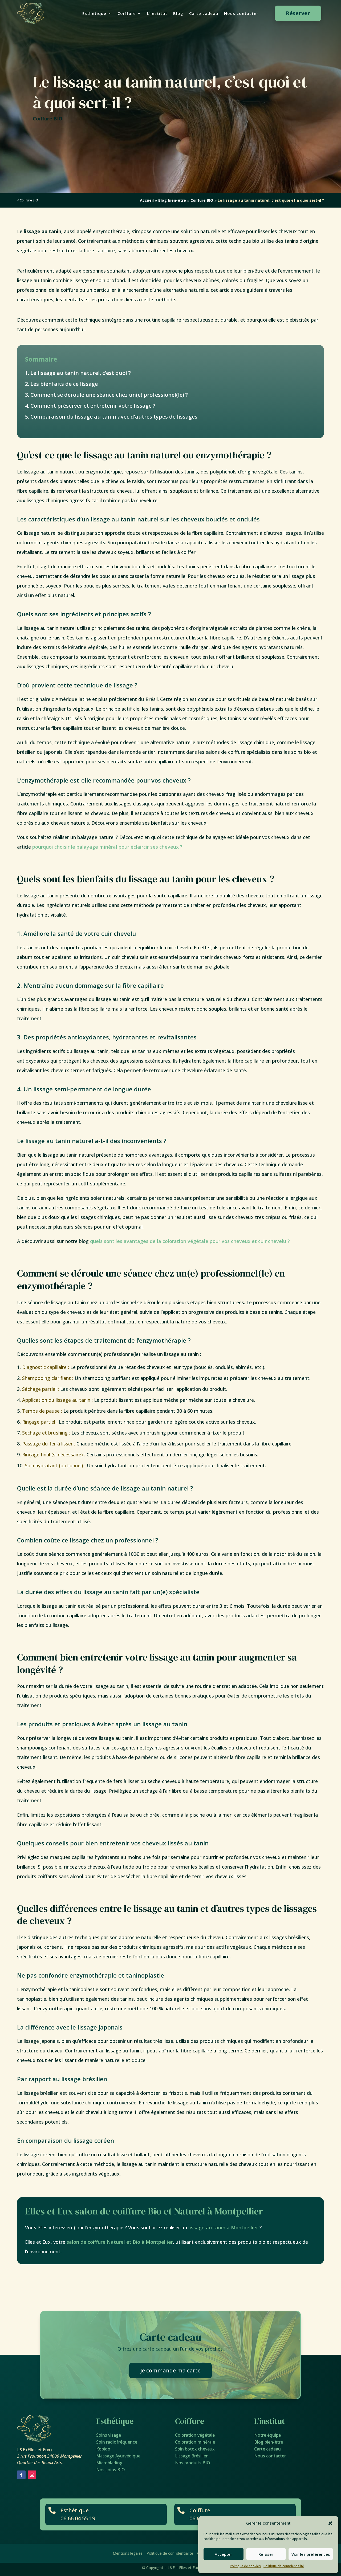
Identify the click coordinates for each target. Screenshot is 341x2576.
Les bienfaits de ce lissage (64, 383)
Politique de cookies (245, 2566)
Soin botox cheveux (195, 2449)
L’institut (157, 13)
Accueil (147, 200)
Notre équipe (267, 2435)
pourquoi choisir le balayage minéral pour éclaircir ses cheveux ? (107, 847)
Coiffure (126, 13)
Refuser (265, 2554)
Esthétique (94, 13)
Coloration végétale (195, 2435)
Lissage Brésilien (192, 2456)
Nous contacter (241, 13)
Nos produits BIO (192, 2463)
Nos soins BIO (110, 2470)
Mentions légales (128, 2553)
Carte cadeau (203, 13)
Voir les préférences (310, 2554)
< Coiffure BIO (27, 200)
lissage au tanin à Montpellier (223, 2227)
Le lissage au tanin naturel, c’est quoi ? (80, 372)
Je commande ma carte (170, 2370)
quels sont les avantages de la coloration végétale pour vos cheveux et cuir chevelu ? (190, 1241)
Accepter (223, 2554)
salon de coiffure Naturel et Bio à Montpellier (120, 2242)
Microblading (109, 2463)
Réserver (298, 13)
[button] (330, 2523)
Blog (178, 13)
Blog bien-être (172, 200)
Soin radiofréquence (116, 2442)
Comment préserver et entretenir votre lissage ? (92, 405)
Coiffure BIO (47, 118)
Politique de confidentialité (283, 2566)
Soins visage (108, 2435)
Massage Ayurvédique (118, 2456)
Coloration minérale (195, 2442)
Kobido (103, 2449)
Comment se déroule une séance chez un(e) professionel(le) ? (109, 394)
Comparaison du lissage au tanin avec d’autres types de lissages (113, 416)
